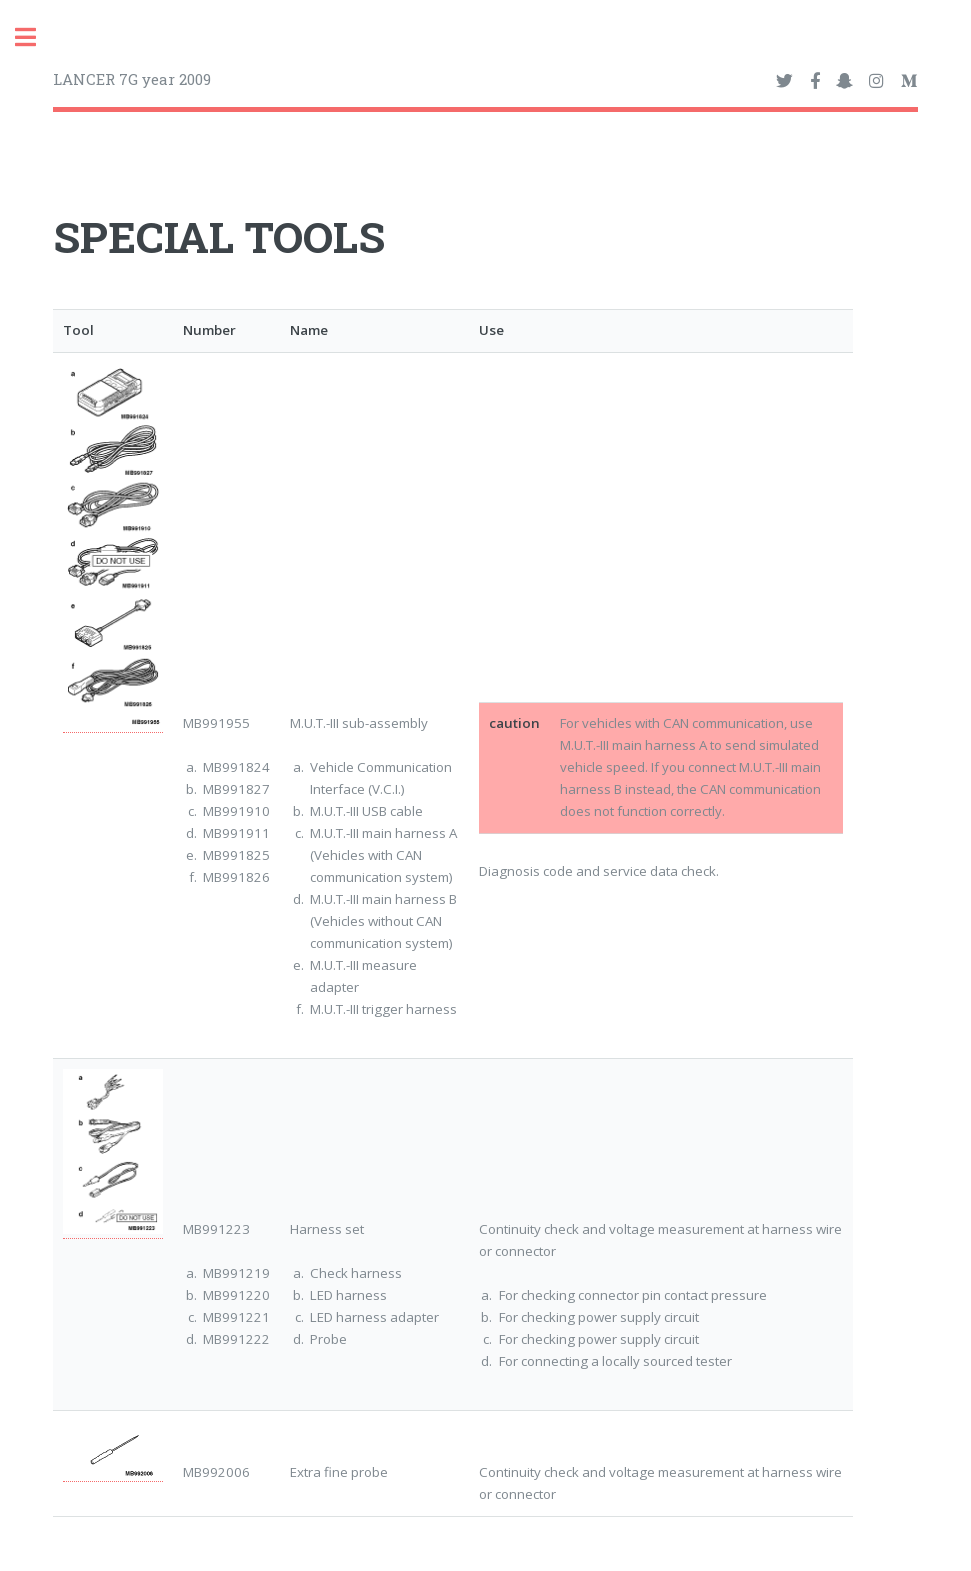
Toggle (36, 37)
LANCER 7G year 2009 (132, 79)
